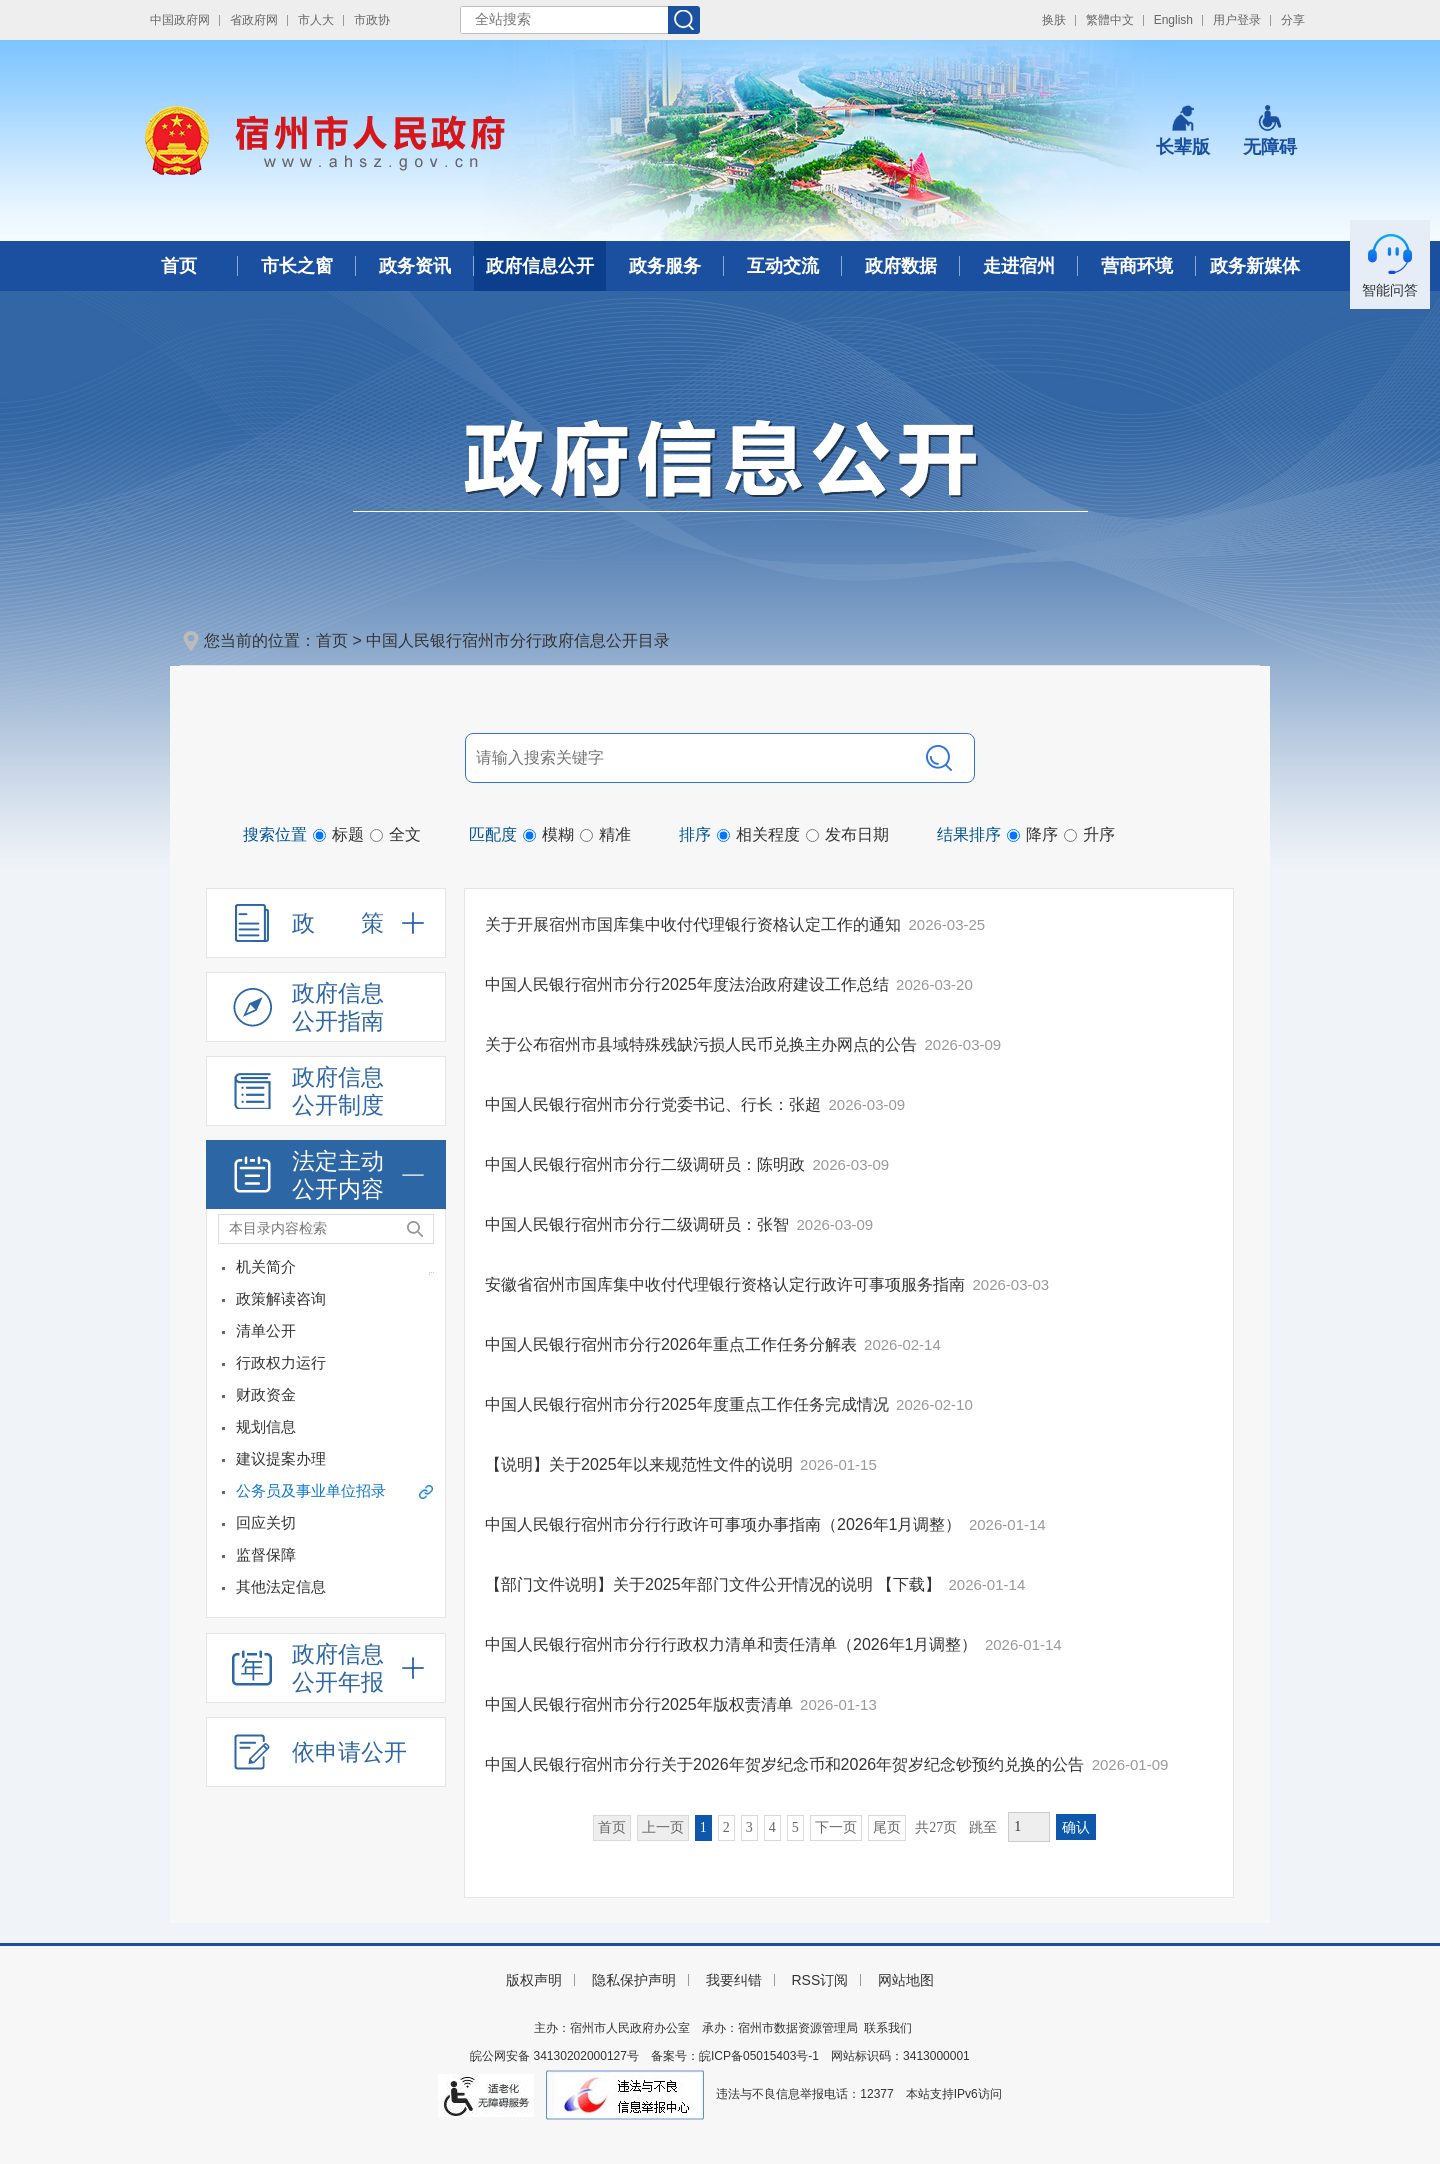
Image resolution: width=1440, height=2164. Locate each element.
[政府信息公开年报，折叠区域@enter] (326, 1668)
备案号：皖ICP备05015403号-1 (735, 2056)
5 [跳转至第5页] (795, 1827)
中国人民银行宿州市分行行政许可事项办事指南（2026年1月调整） (725, 1524)
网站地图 (906, 1980)
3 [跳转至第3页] (749, 1827)
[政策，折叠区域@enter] (326, 923)
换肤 (1054, 20)
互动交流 (783, 266)
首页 (179, 266)
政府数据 (901, 266)
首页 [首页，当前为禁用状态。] (612, 1827)
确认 (1076, 1827)
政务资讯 (415, 266)
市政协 (372, 20)
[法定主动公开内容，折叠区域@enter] (326, 1175)
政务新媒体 (1255, 266)
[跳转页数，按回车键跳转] (1029, 1827)
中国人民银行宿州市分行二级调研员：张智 (639, 1224)
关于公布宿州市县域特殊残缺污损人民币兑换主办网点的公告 (703, 1044)
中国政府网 (180, 20)
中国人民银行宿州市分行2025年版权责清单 (641, 1704)
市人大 (316, 20)
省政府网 (254, 20)
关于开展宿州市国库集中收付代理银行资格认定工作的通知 (695, 924)
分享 (1293, 20)
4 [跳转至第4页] (772, 1827)
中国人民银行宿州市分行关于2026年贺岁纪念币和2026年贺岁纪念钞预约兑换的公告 (787, 1764)
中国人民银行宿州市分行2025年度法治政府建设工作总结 (689, 984)
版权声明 (534, 1980)
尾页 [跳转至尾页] (887, 1827)
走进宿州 (1019, 266)
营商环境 (1137, 266)
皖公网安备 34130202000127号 (554, 2056)
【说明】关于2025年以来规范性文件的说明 (641, 1464)
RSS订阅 (819, 1980)
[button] (1183, 131)
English (1173, 20)
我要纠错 (734, 1980)
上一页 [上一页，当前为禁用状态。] (663, 1827)
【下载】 (909, 1584)
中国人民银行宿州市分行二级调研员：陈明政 (647, 1164)
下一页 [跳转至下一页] (836, 1827)
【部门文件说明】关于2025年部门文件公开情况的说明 (681, 1584)
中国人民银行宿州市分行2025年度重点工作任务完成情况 (689, 1404)
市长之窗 (297, 266)
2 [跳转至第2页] (726, 1827)
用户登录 (1237, 20)
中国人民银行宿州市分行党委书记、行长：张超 (655, 1104)
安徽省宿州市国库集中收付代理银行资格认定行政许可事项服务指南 (727, 1284)
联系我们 (888, 2028)
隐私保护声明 (634, 1980)
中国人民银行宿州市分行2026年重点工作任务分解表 (673, 1344)
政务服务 (665, 266)
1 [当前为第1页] (703, 1827)
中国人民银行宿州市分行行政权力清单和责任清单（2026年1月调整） (733, 1644)
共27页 (936, 1827)
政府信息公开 (540, 266)
